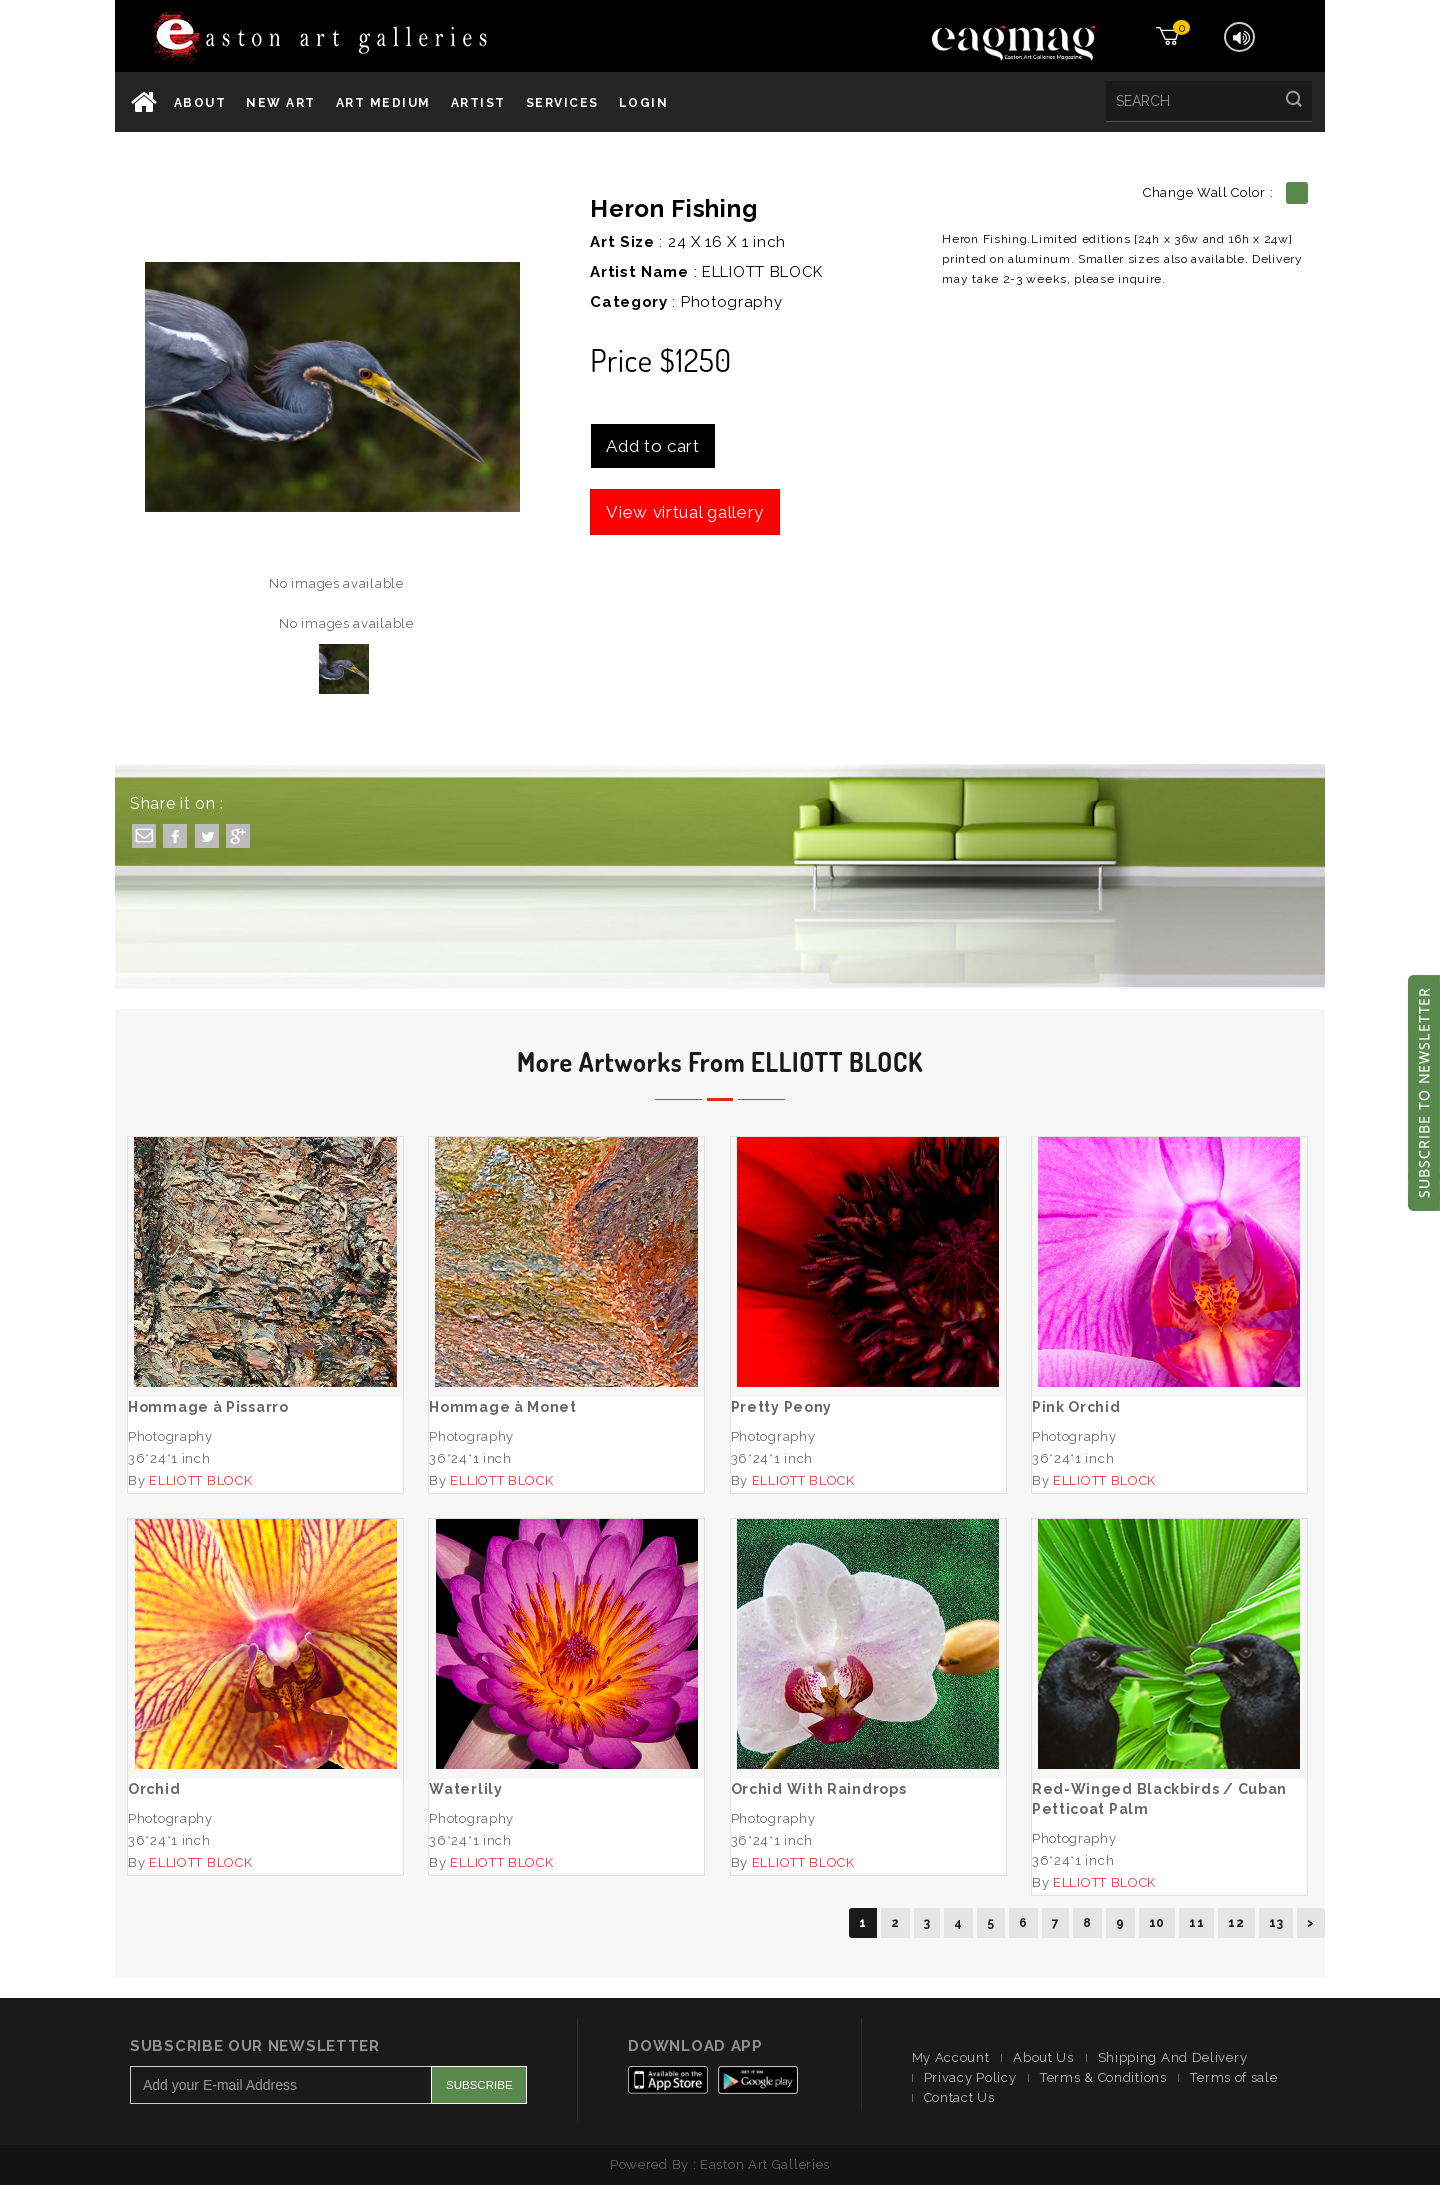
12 (1236, 1923)
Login (644, 103)
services (562, 103)
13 (1276, 1923)
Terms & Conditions (1103, 2077)
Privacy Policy (970, 2077)
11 (1196, 1923)
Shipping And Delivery (1173, 2057)
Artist (478, 103)
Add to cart (653, 446)
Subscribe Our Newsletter (255, 2046)
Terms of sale (1233, 2077)
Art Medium (383, 103)
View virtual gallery (685, 512)
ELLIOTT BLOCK (762, 272)
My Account (951, 2057)
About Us (1043, 2057)
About (200, 103)
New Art (281, 103)
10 (1157, 1923)
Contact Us (959, 2097)
